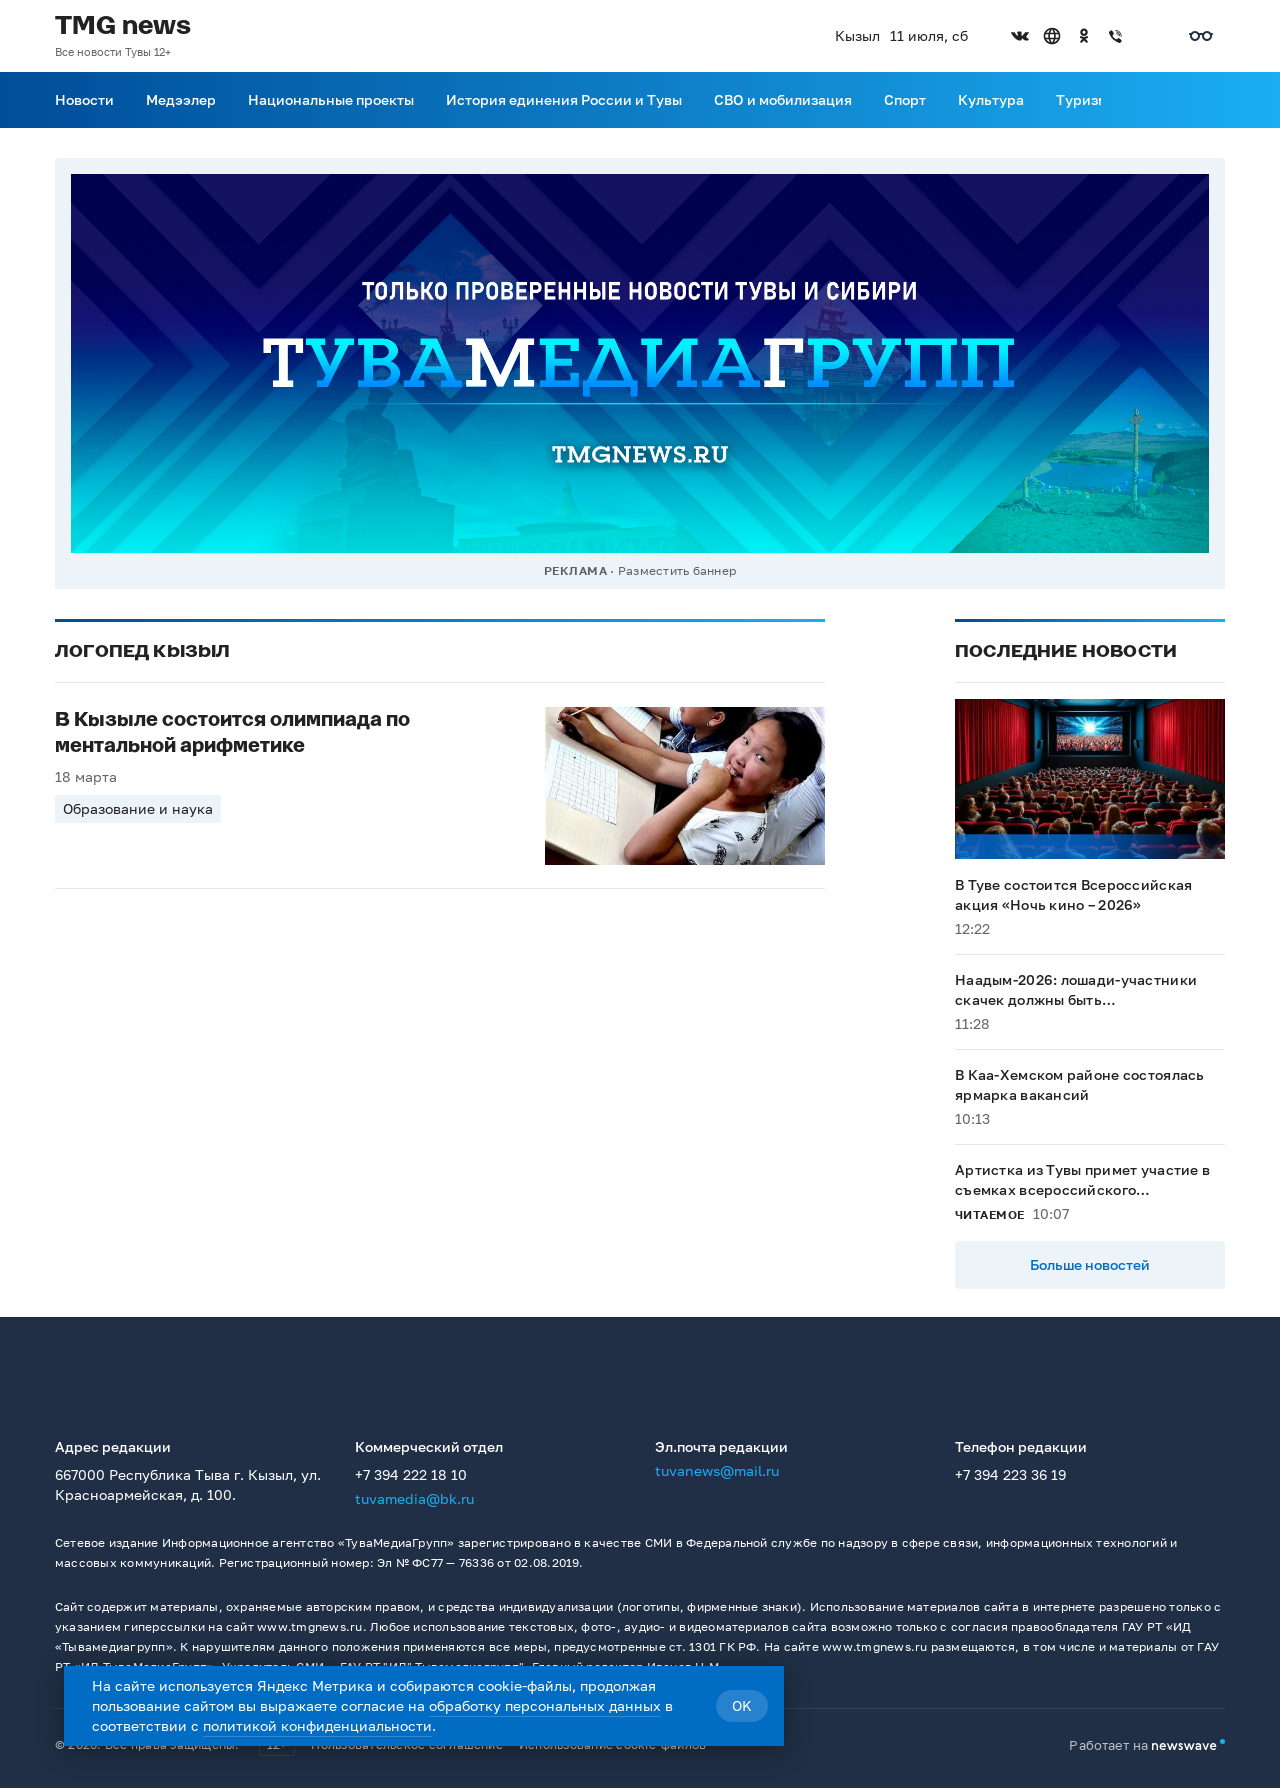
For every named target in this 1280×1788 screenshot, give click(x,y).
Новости (84, 99)
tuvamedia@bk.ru (414, 1498)
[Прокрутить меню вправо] (1113, 100)
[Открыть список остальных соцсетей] (1148, 36)
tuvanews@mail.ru (717, 1470)
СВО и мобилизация (783, 99)
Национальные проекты (331, 99)
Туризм (1082, 99)
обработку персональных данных (545, 1705)
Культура (991, 99)
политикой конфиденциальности (317, 1725)
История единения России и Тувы (564, 99)
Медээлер (181, 99)
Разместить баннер (677, 570)
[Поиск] (1213, 100)
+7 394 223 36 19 (1010, 1474)
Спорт (905, 99)
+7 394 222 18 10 (411, 1474)
